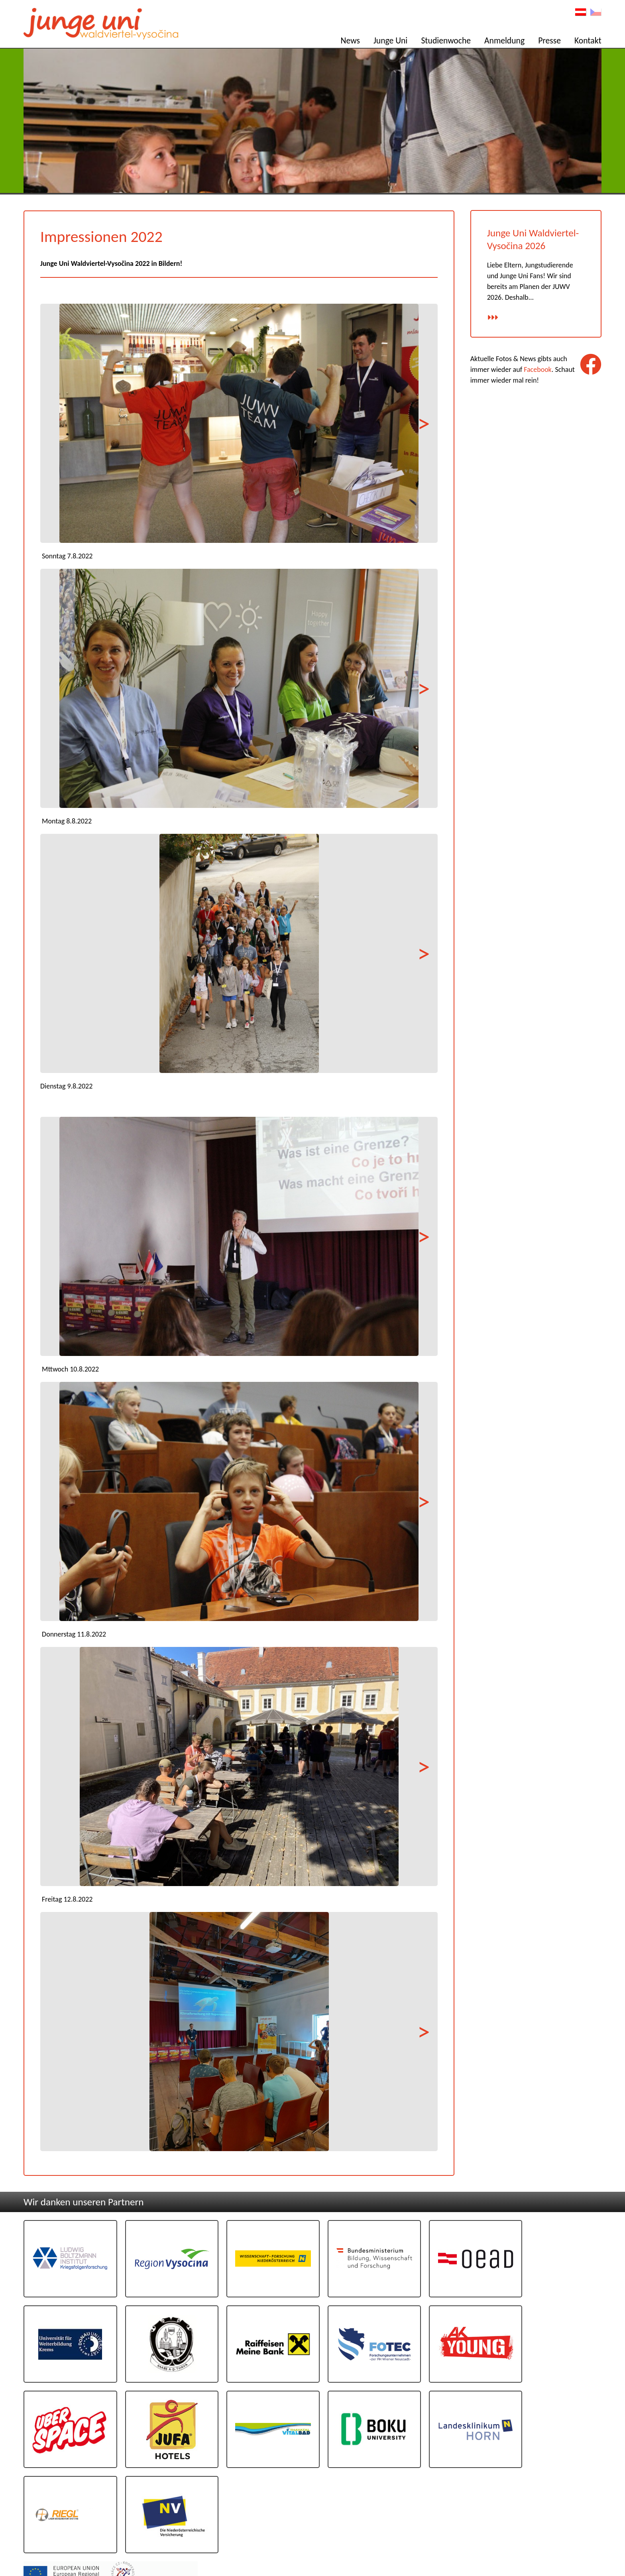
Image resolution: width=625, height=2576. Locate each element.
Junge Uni (390, 40)
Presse (550, 40)
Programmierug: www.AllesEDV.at (567, 2553)
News (350, 40)
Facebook (538, 370)
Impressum (586, 2530)
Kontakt (587, 40)
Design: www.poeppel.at (576, 2547)
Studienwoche (446, 40)
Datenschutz (584, 2538)
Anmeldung (504, 40)
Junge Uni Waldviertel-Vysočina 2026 (533, 240)
